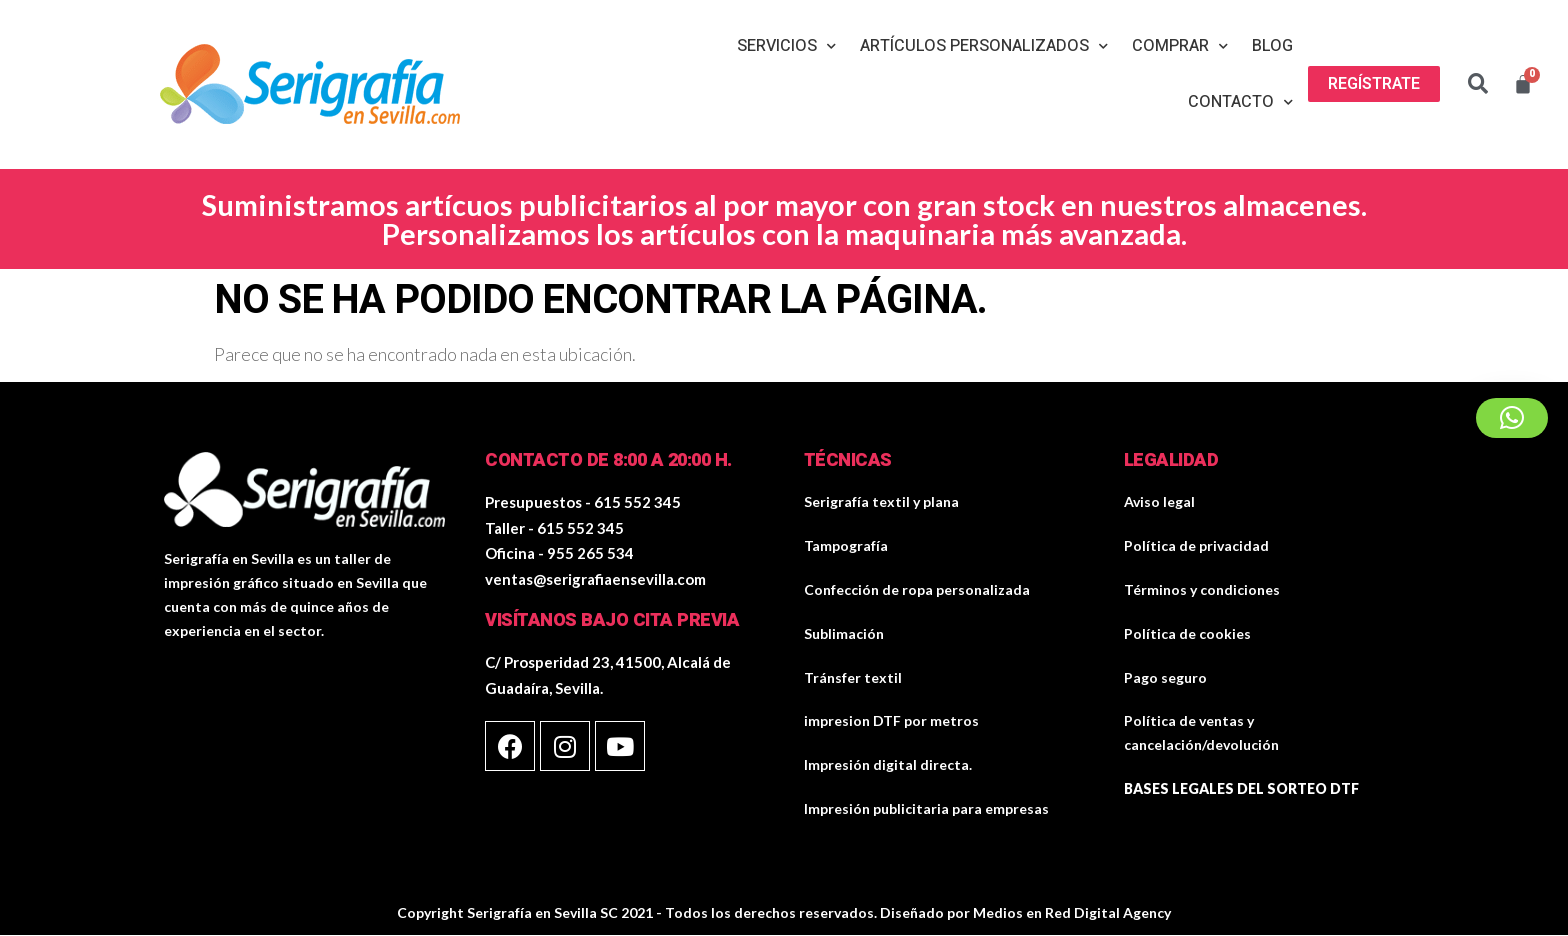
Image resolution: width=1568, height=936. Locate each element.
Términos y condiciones (1202, 589)
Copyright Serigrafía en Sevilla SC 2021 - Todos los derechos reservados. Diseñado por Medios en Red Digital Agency (784, 912)
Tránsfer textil (853, 677)
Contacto (1240, 102)
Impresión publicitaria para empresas (926, 808)
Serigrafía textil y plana (881, 501)
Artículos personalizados (984, 46)
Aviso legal (1159, 501)
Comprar (1180, 46)
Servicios (786, 46)
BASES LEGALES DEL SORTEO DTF (1241, 788)
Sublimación (844, 633)
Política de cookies (1187, 633)
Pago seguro (1165, 677)
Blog (1272, 46)
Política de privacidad (1196, 545)
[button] (1374, 84)
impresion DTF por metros (891, 720)
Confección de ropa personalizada (917, 589)
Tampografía (846, 545)
